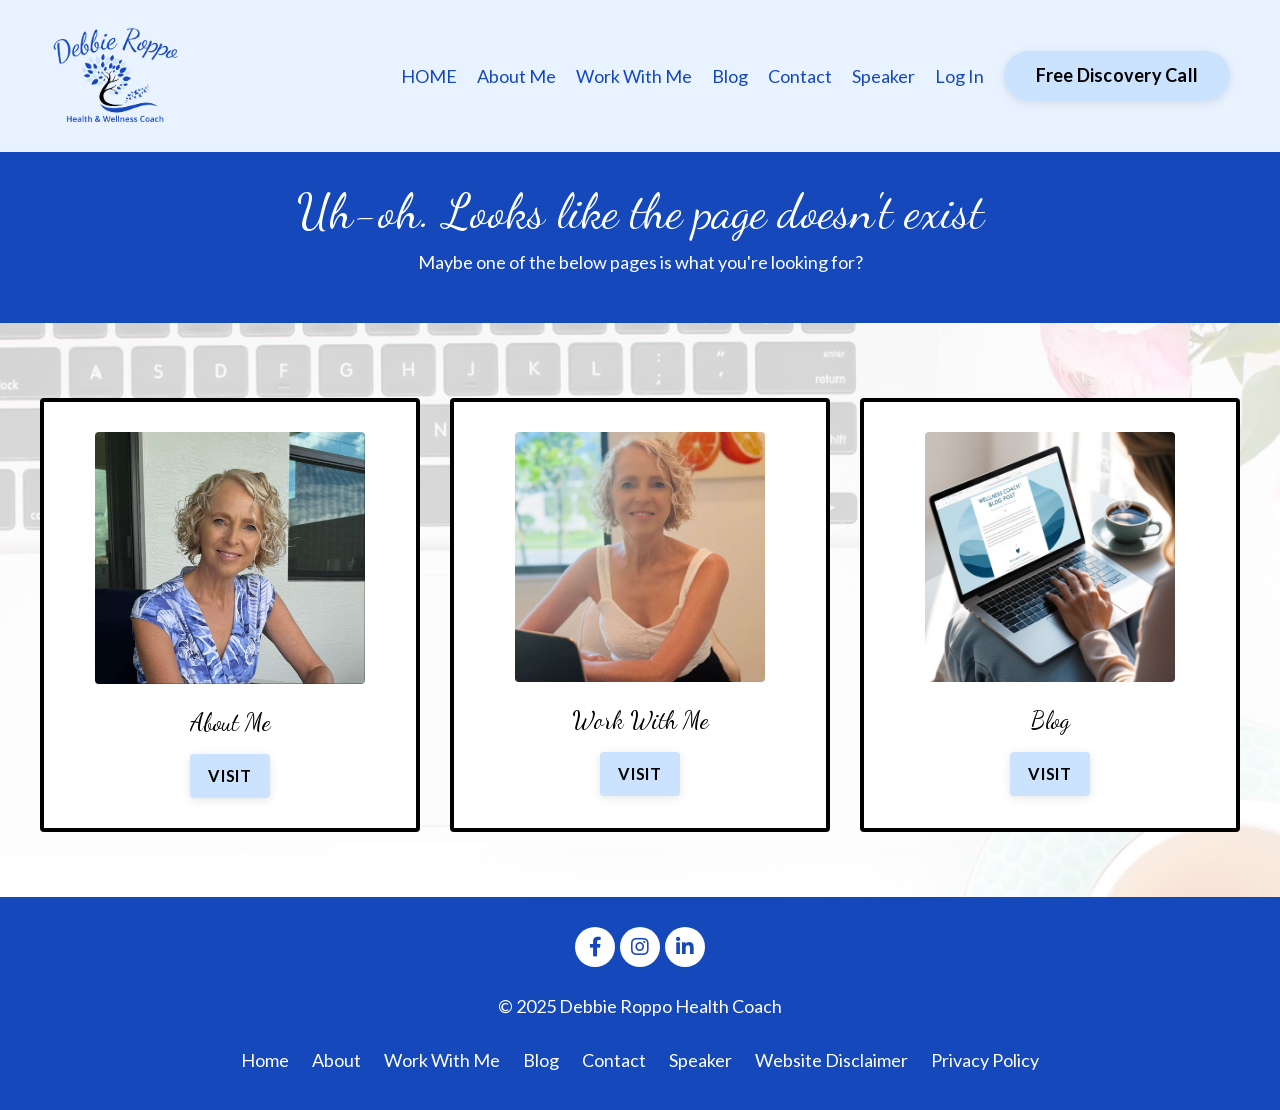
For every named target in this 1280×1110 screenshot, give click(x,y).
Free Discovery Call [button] (1117, 75)
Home (265, 1060)
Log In (959, 76)
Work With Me (634, 76)
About (336, 1060)
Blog (730, 76)
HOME (429, 76)
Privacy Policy (985, 1060)
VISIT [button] (229, 775)
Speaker (883, 76)
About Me (516, 76)
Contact (800, 76)
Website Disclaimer (831, 1060)
